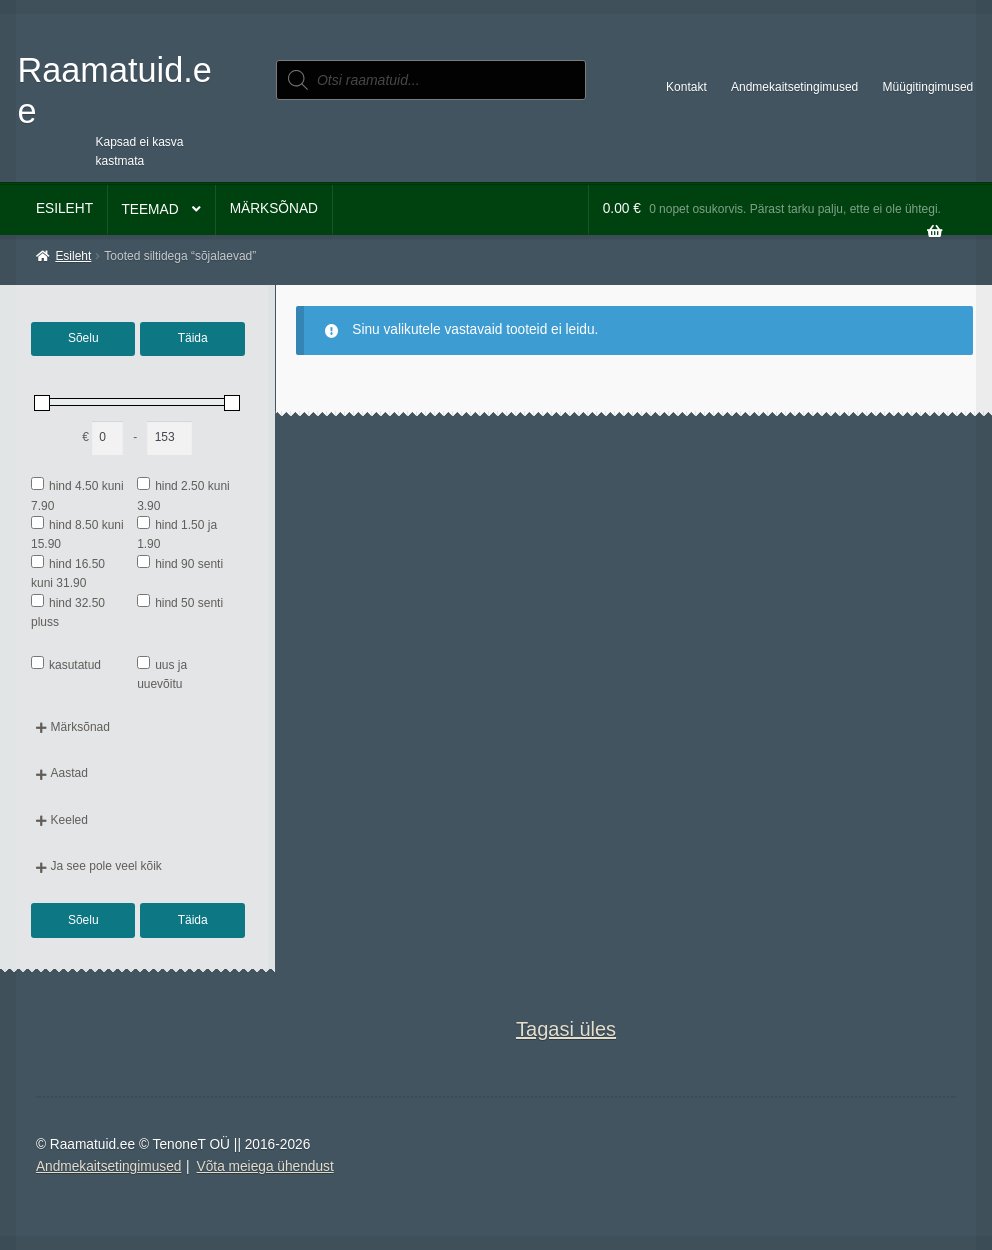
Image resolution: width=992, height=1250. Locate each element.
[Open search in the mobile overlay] (431, 80)
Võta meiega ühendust (265, 1166)
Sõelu (83, 338)
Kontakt (686, 87)
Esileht (64, 208)
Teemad (149, 209)
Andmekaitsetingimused (794, 87)
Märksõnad (274, 208)
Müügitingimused (928, 87)
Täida (193, 338)
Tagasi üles (566, 1029)
